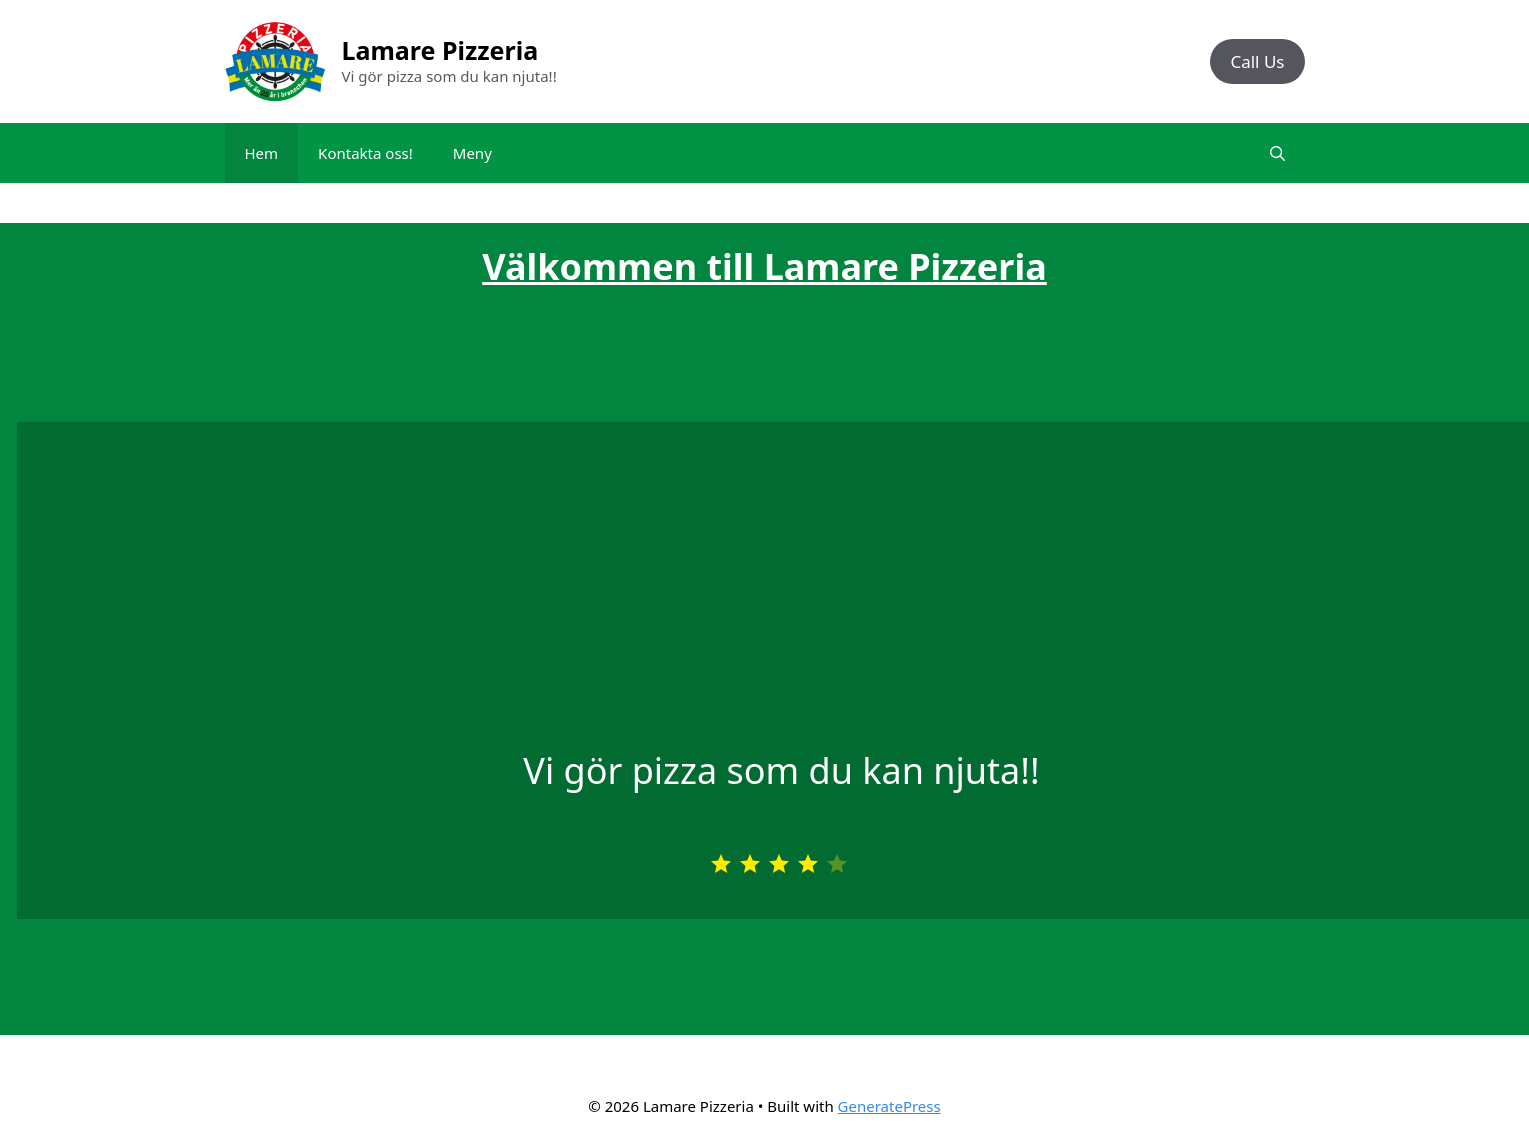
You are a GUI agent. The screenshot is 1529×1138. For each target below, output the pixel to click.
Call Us (1257, 61)
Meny (472, 153)
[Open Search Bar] (1277, 153)
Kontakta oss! (365, 153)
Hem (262, 153)
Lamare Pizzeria (440, 50)
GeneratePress (889, 1106)
